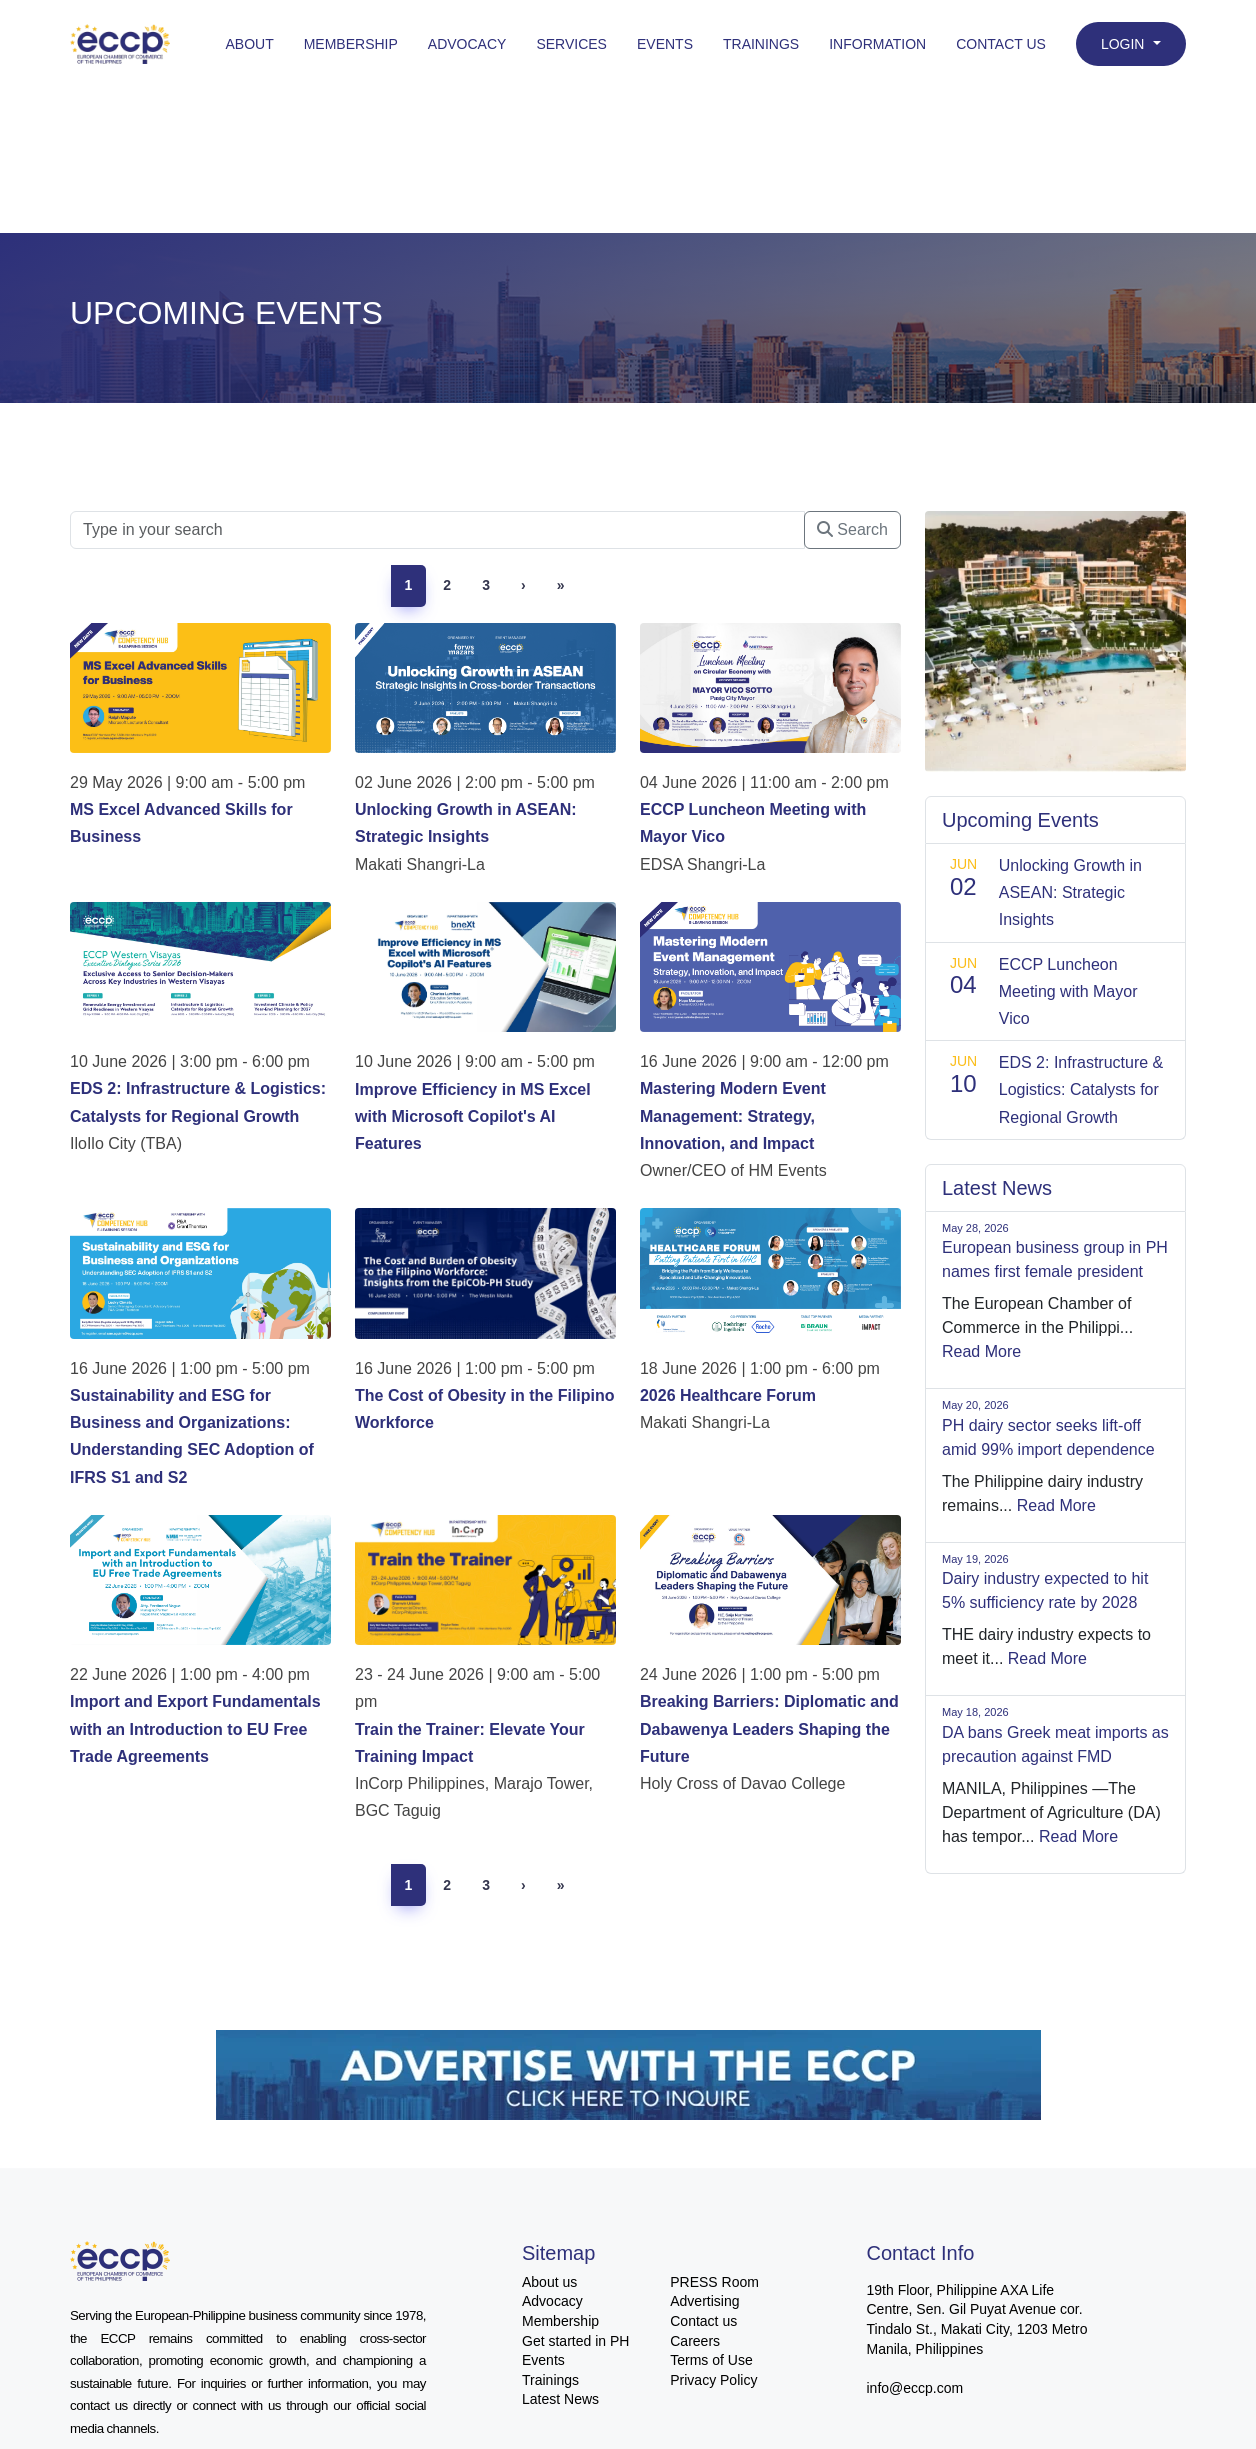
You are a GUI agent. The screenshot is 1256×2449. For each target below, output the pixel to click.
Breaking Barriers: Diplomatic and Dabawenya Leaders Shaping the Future (769, 1728)
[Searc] (437, 530)
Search (852, 529)
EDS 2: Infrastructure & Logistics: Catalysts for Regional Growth (1081, 1089)
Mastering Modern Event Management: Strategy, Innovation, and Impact (733, 1115)
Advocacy (467, 44)
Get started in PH (575, 2341)
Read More (981, 1351)
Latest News (560, 2399)
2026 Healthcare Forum (728, 1395)
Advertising (704, 2301)
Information (877, 44)
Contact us (703, 2321)
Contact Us (1001, 44)
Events (665, 44)
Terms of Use (711, 2360)
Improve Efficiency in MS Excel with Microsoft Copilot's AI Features (473, 1116)
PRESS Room (714, 2282)
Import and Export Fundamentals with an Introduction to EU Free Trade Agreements (195, 1728)
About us (549, 2282)
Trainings (761, 44)
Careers (695, 2341)
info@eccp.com (915, 2388)
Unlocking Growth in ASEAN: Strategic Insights (1070, 892)
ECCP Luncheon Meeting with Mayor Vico (1068, 991)
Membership (351, 44)
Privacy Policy (713, 2380)
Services (571, 44)
